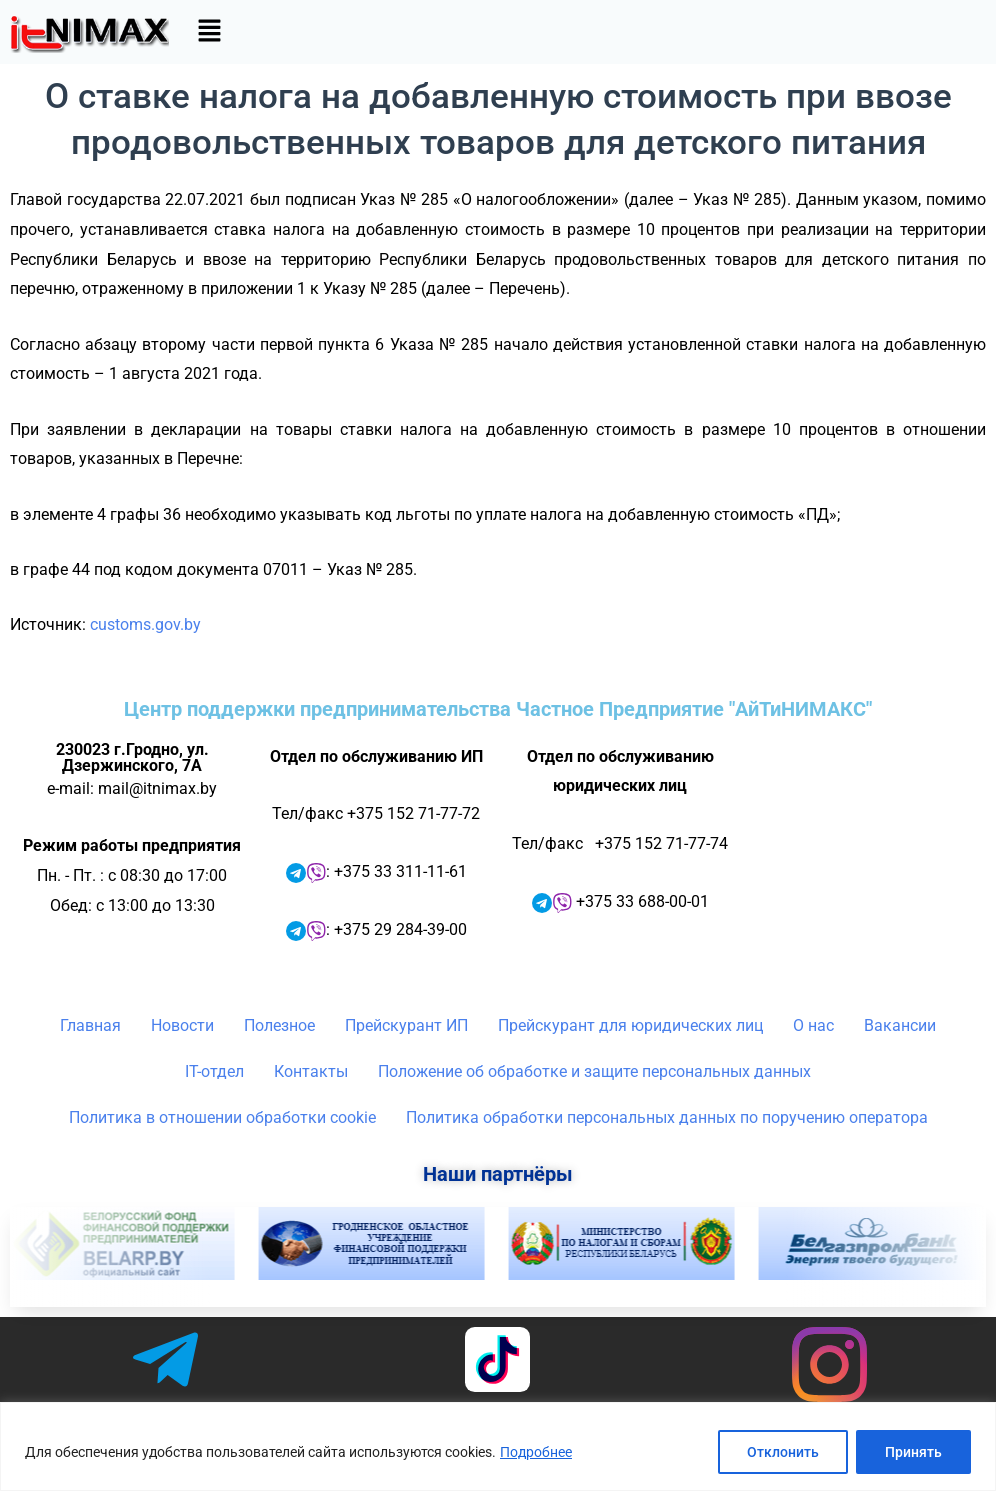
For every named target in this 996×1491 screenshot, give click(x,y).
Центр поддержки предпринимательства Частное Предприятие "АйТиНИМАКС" (498, 709)
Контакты (311, 1071)
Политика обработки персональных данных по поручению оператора (667, 1117)
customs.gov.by (145, 624)
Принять (913, 1452)
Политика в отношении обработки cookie (222, 1117)
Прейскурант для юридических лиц (630, 1025)
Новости (182, 1025)
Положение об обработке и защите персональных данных (594, 1071)
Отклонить (783, 1452)
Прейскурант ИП (406, 1025)
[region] (498, 1446)
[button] (209, 32)
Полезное (279, 1025)
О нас (813, 1025)
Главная (90, 1025)
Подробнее (536, 1452)
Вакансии (900, 1025)
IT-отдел (214, 1071)
